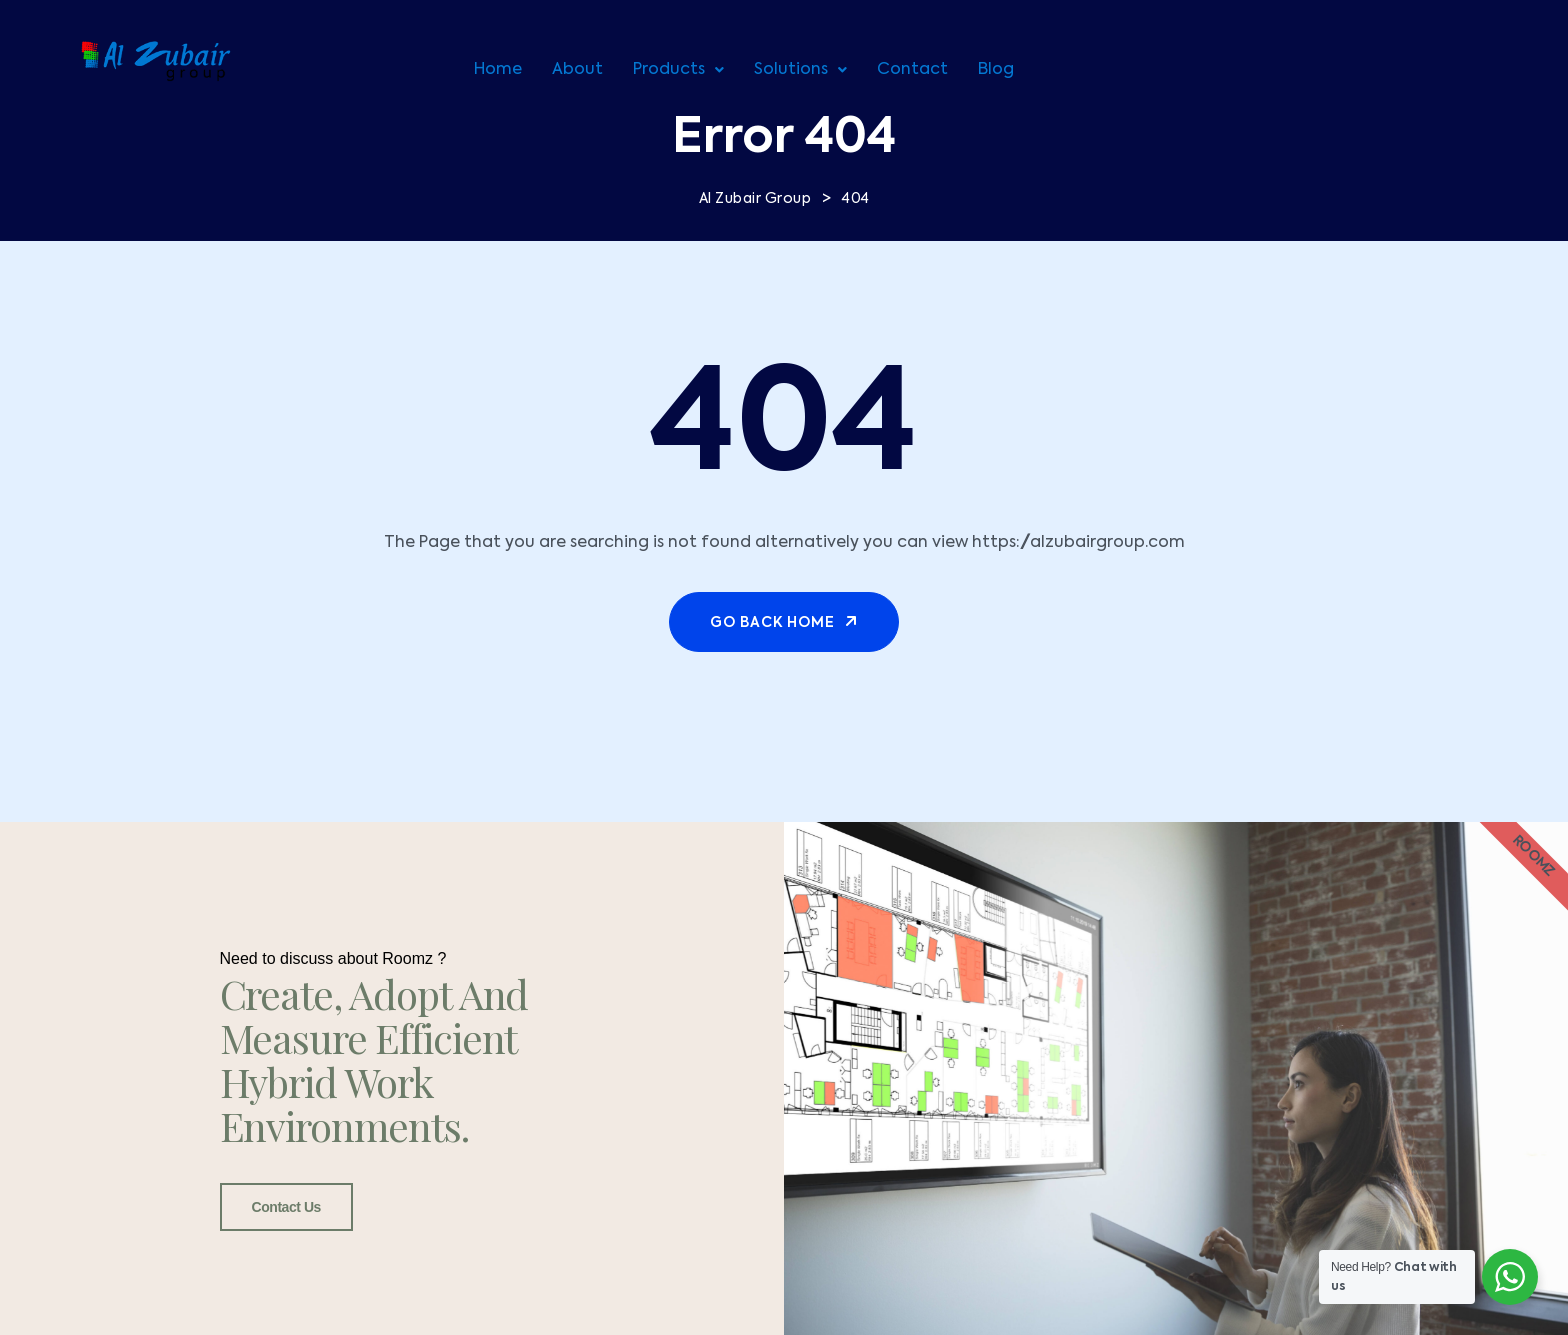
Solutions (800, 70)
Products (678, 70)
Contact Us (286, 1207)
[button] (678, 70)
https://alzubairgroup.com (1078, 543)
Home (498, 70)
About (577, 70)
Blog (996, 70)
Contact (912, 70)
